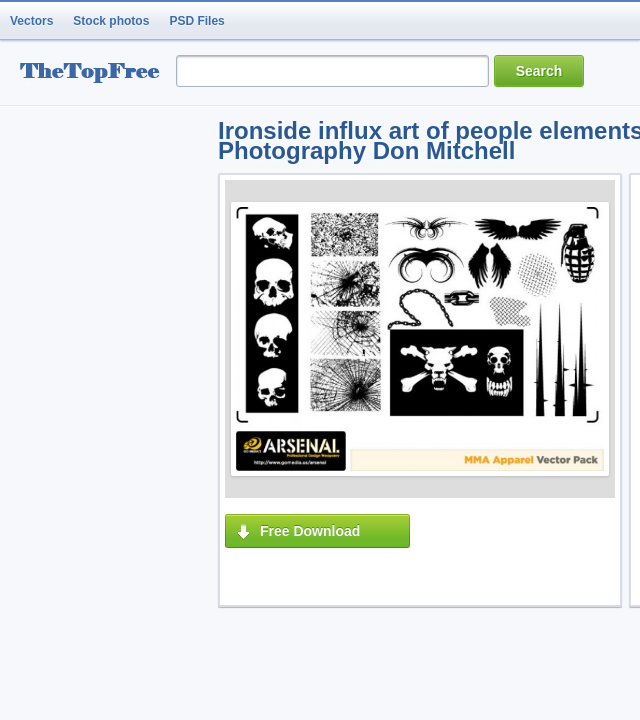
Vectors (31, 21)
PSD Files (196, 21)
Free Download (310, 531)
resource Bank (95, 73)
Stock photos (111, 21)
